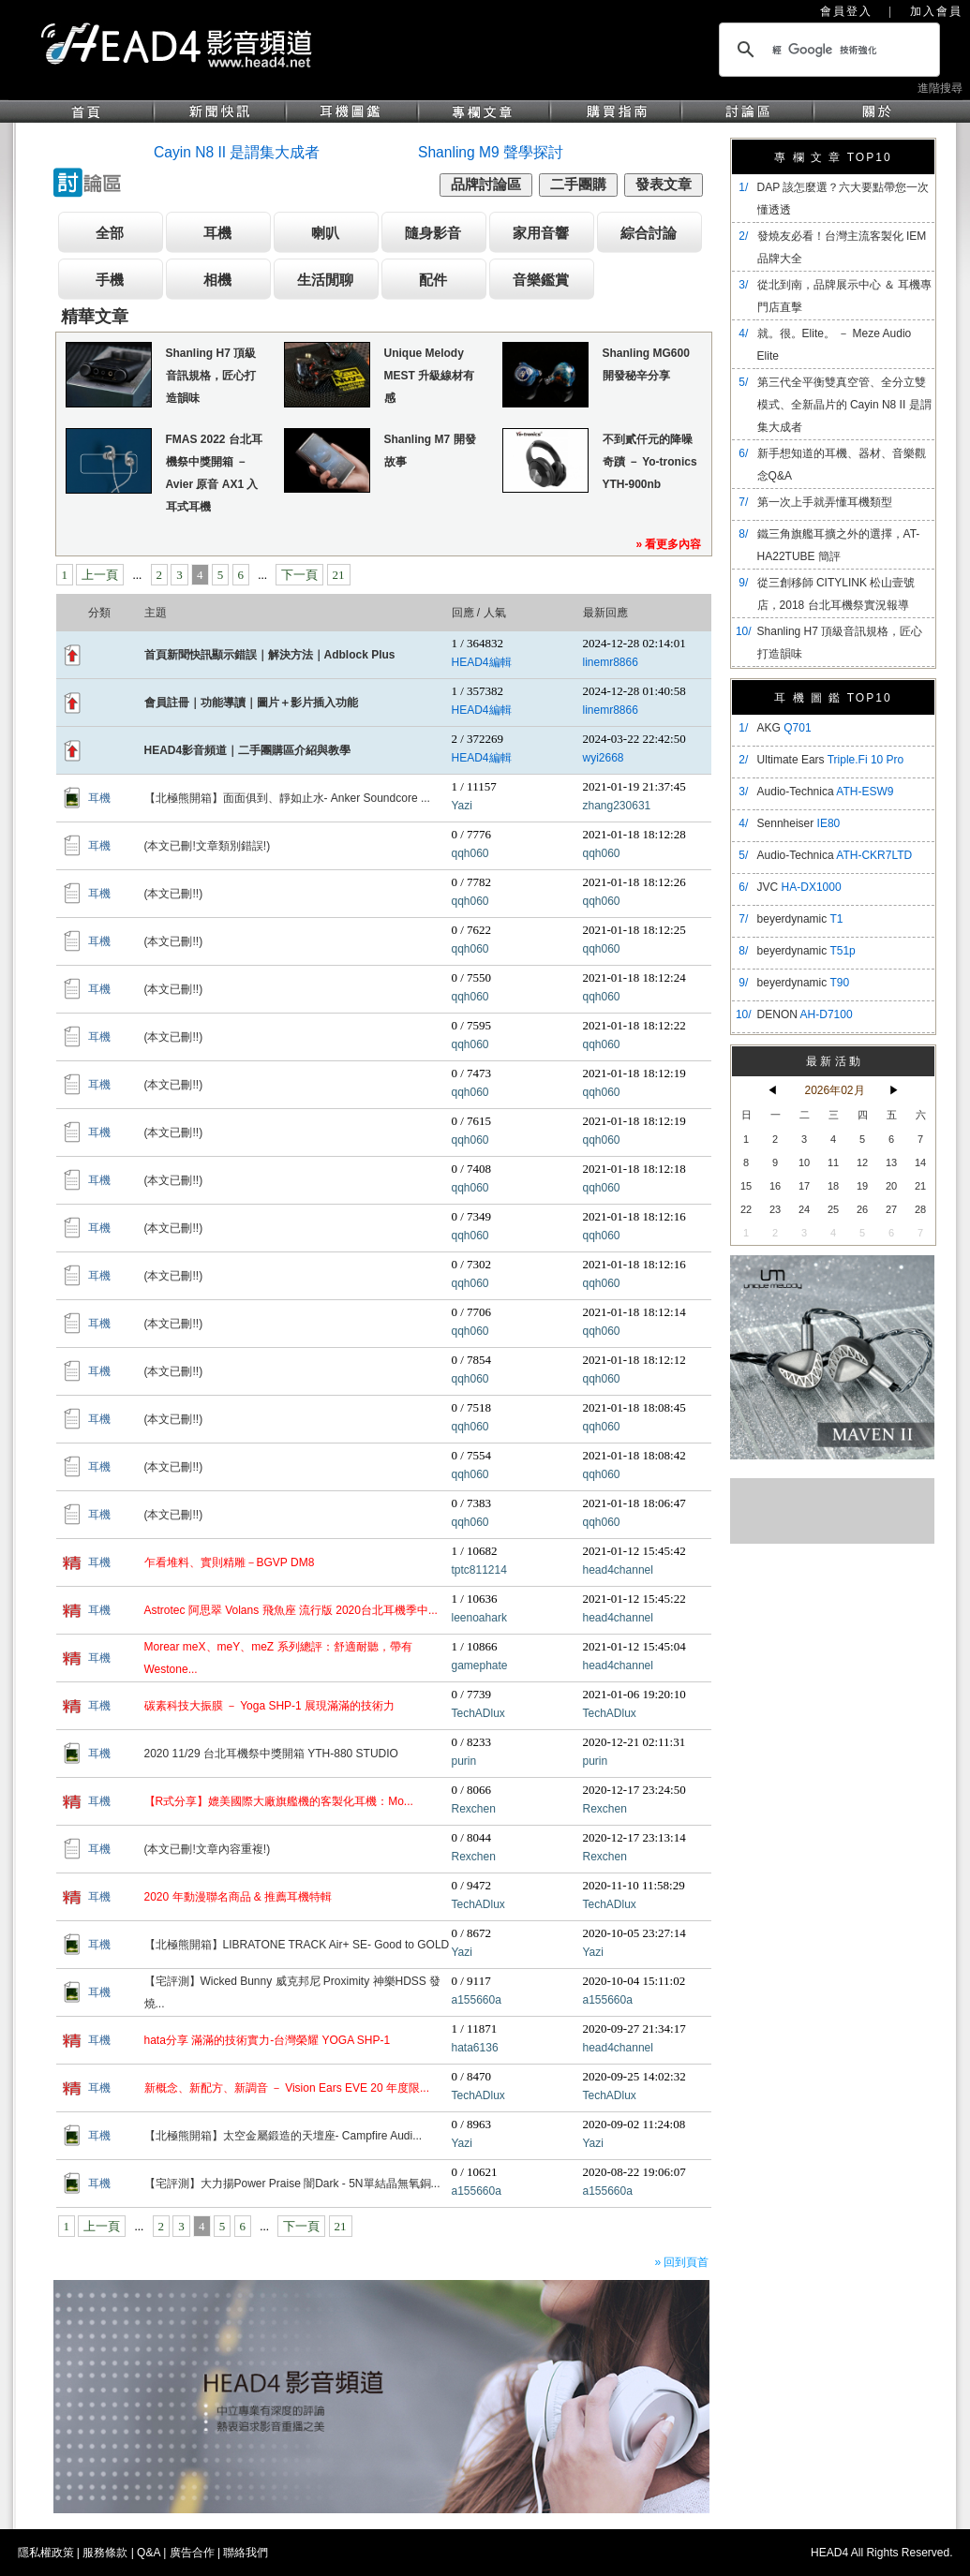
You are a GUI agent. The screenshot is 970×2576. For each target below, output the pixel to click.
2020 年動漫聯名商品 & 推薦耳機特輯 (238, 1896)
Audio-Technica (825, 791)
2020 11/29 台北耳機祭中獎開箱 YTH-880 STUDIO (271, 1753)
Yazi (462, 805)
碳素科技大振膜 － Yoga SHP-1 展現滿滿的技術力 (269, 1705)
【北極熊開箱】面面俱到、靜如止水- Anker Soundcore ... (287, 798)
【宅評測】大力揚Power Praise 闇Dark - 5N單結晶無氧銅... (292, 2183)
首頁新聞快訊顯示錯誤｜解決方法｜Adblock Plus (269, 654)
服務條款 (104, 2552)
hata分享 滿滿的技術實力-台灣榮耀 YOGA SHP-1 (267, 2040)
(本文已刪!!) (173, 893)
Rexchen (474, 1808)
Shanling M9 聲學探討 (490, 152)
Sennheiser (799, 823)
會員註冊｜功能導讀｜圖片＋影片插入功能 (251, 702)
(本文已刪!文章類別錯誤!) (207, 845)
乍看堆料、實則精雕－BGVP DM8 (229, 1562)
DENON (805, 1014)
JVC (799, 887)
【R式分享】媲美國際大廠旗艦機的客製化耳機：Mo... (278, 1801)
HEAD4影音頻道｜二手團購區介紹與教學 (247, 750)
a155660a (476, 1999)
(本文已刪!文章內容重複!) (207, 1849)
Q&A (148, 2552)
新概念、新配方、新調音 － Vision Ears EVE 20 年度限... (287, 2088)
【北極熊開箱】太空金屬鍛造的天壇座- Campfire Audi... (283, 2135)
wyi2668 (603, 757)
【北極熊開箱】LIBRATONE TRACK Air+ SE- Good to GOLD (297, 1944)
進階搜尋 (940, 88)
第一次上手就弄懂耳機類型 (824, 502)
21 (339, 575)
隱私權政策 (46, 2552)
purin (464, 1761)
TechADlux (478, 1713)
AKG (784, 727)
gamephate (480, 1665)
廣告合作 (192, 2552)
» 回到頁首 (681, 2262)
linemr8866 (610, 662)
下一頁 (299, 575)
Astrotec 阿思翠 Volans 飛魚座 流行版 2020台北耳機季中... (291, 1610)
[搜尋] (826, 49)
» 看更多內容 (668, 544)
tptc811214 (479, 1570)
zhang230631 (617, 805)
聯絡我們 (245, 2552)
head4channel (618, 1570)
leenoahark (479, 1617)
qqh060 (470, 853)
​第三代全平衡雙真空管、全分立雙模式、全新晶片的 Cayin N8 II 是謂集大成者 (844, 405)
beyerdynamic (800, 918)
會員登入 (846, 11)
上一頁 (100, 575)
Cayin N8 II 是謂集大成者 (237, 152)
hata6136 (475, 2047)
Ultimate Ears (830, 759)
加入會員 (936, 11)
